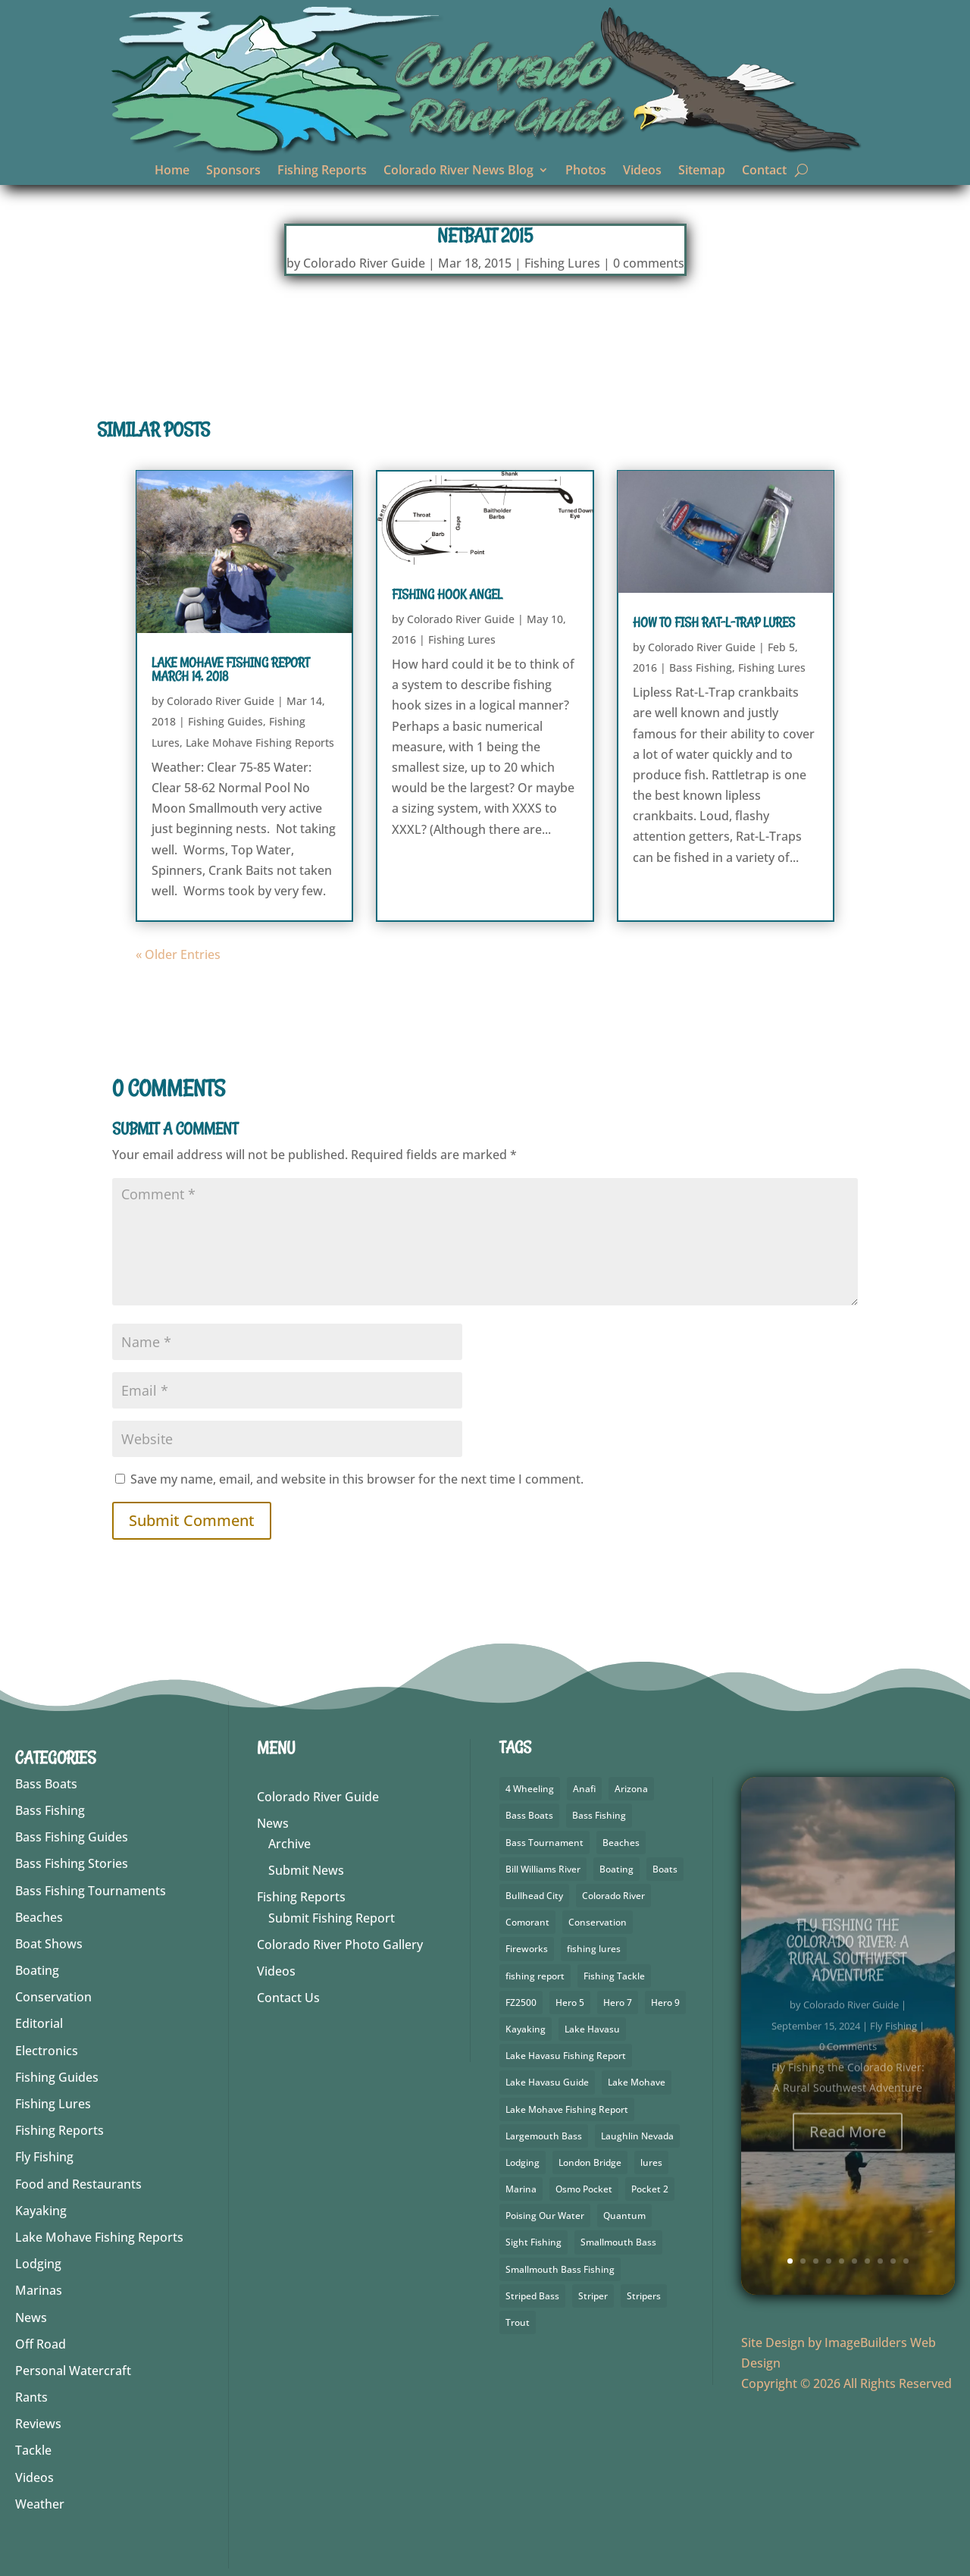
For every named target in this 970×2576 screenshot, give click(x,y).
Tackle (33, 2450)
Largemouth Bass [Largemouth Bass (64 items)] (543, 2135)
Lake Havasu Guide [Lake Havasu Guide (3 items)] (547, 2082)
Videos (642, 171)
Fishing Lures (562, 263)
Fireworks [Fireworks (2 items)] (526, 1948)
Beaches (39, 1917)
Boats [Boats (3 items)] (664, 1869)
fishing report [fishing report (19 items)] (535, 1976)
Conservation (53, 1996)
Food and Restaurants (78, 2184)
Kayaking (41, 2210)
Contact (764, 171)
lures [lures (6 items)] (651, 2162)
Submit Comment (192, 1520)
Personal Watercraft (73, 2370)
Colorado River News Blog (458, 171)
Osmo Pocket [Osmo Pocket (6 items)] (583, 2189)
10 (906, 2261)
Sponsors (233, 171)
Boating (37, 1970)
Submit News (306, 1870)
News (31, 2317)
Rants (31, 2397)
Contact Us (288, 1997)
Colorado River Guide (364, 263)
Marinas (38, 2290)
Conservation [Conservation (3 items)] (597, 1922)
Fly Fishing (44, 2156)
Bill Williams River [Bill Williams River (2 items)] (542, 1869)
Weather (39, 2504)
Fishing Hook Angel (447, 594)
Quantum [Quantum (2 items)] (624, 2215)
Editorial (39, 2023)
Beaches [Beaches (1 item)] (621, 1842)
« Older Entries (178, 954)
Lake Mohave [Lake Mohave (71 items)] (636, 2082)
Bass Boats (46, 1783)
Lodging (38, 2263)
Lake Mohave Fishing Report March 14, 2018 (230, 669)
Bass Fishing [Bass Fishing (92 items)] (599, 1815)
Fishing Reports (322, 171)
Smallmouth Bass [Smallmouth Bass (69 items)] (618, 2242)
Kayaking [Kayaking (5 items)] (525, 2029)
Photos (585, 171)
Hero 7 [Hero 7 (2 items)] (617, 2002)
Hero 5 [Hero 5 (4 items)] (569, 2002)
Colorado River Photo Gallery (340, 1944)
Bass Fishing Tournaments (90, 1890)
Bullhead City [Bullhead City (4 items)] (534, 1895)
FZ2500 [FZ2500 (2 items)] (521, 2002)
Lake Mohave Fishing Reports (260, 742)
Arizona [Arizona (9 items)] (631, 1788)
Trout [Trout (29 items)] (517, 2322)
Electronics (46, 2050)
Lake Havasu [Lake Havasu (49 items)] (592, 2029)
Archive (289, 1843)
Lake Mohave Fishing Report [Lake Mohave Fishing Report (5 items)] (566, 2109)
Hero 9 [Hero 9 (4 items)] (665, 2002)
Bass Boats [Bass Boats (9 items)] (529, 1815)
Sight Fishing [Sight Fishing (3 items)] (533, 2242)
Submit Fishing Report (331, 1918)
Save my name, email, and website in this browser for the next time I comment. (357, 1479)
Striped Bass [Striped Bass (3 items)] (532, 2295)
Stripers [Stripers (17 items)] (644, 2295)
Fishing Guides (225, 721)
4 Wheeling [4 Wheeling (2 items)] (529, 1788)
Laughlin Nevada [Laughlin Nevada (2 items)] (637, 2135)
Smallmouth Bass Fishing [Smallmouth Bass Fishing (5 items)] (560, 2269)
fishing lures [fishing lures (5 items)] (594, 1948)
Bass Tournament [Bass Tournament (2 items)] (544, 1842)
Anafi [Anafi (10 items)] (584, 1788)
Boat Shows (49, 1943)
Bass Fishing (700, 667)
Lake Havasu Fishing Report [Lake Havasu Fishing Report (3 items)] (565, 2055)
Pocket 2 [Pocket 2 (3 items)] (649, 2189)
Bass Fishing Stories (71, 1863)
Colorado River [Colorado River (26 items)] (613, 1895)
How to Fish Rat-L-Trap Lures (714, 622)
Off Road (40, 2344)
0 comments (648, 263)
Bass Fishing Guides (71, 1837)
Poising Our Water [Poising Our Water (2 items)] (544, 2215)
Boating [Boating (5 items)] (616, 1869)
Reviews (38, 2423)
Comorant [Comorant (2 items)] (527, 1922)
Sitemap (701, 171)
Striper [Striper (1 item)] (593, 2295)
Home (172, 171)
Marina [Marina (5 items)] (521, 2189)
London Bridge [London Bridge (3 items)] (590, 2162)
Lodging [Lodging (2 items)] (522, 2162)
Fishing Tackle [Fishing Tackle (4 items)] (614, 1976)
